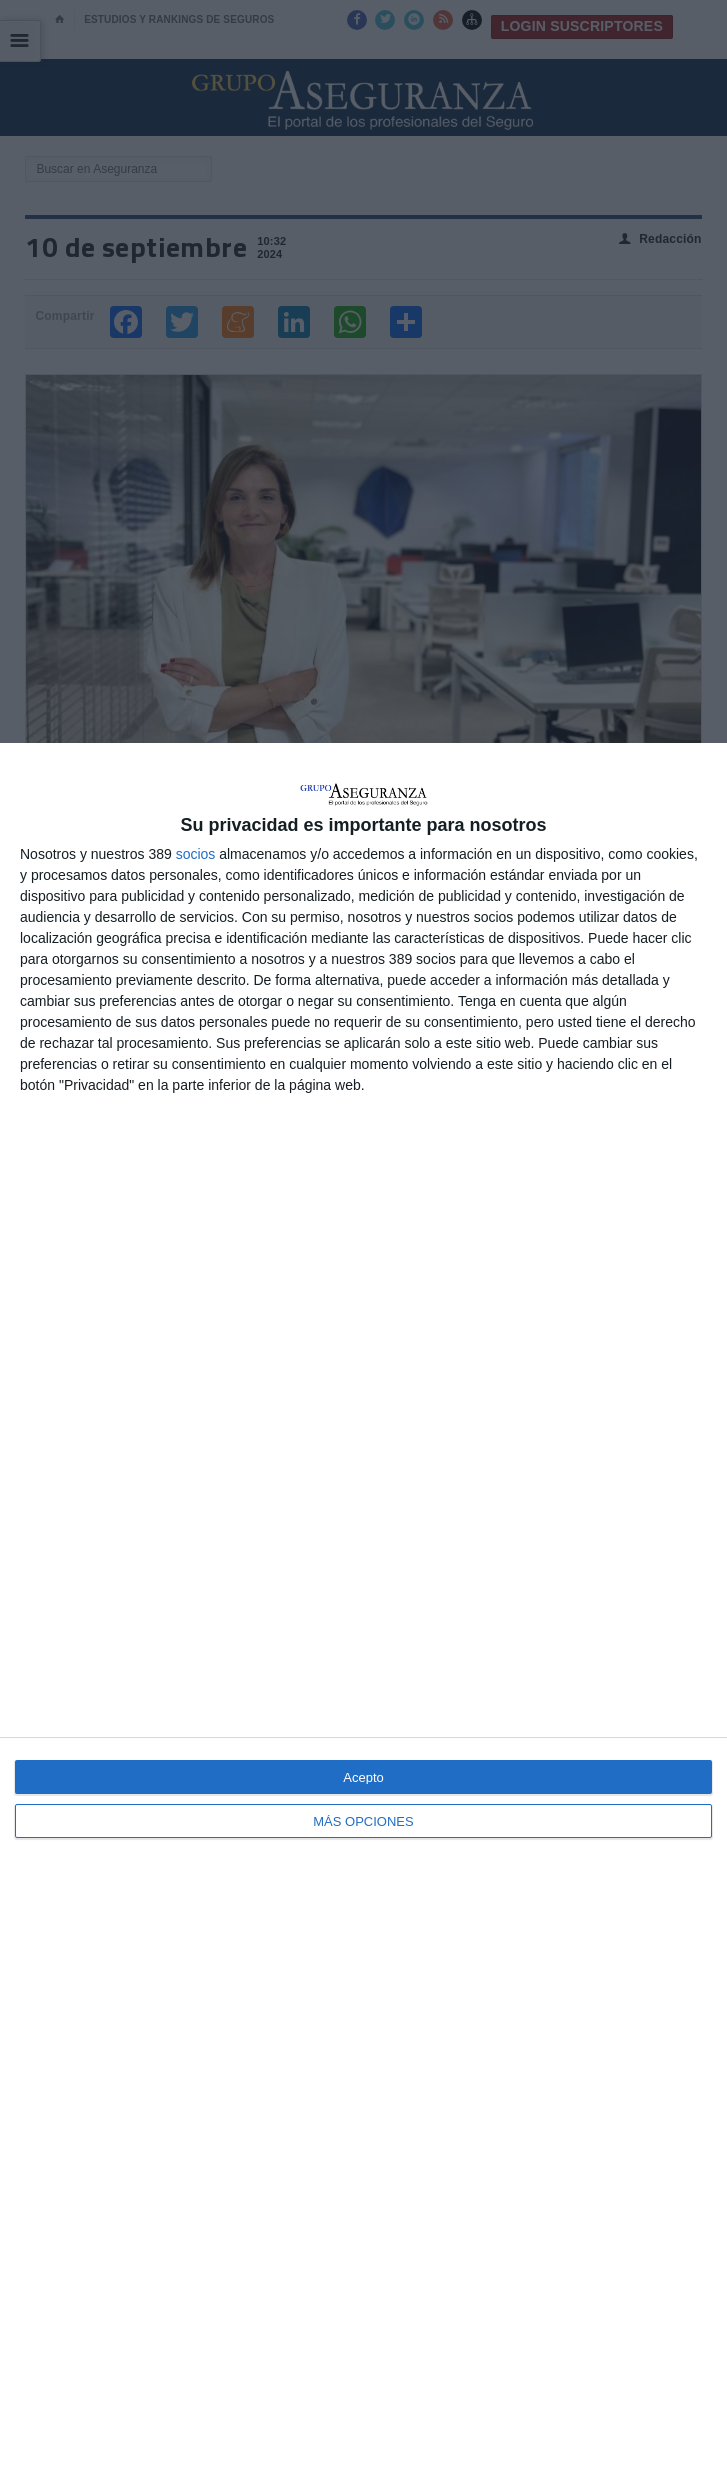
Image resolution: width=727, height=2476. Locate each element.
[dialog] (363, 1609)
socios (196, 854)
